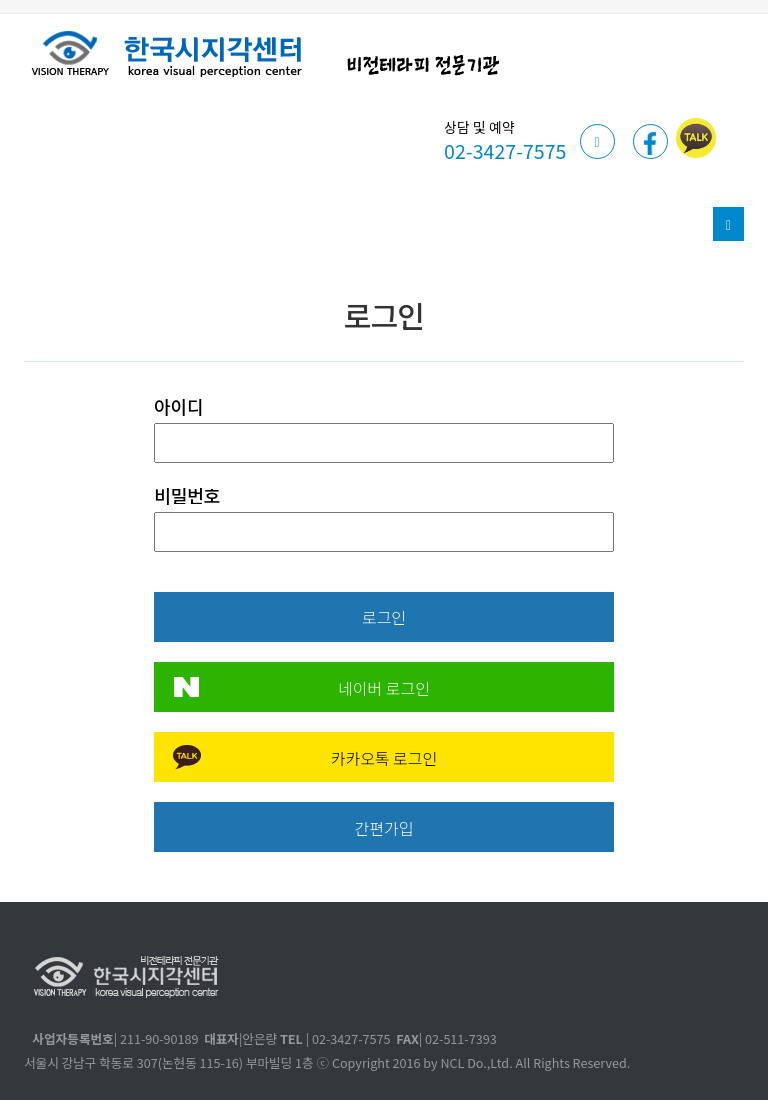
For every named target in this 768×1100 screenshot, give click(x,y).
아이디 (179, 406)
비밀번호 (187, 495)
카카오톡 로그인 (384, 758)
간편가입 (384, 828)
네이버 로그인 (384, 688)
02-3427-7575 (505, 150)
